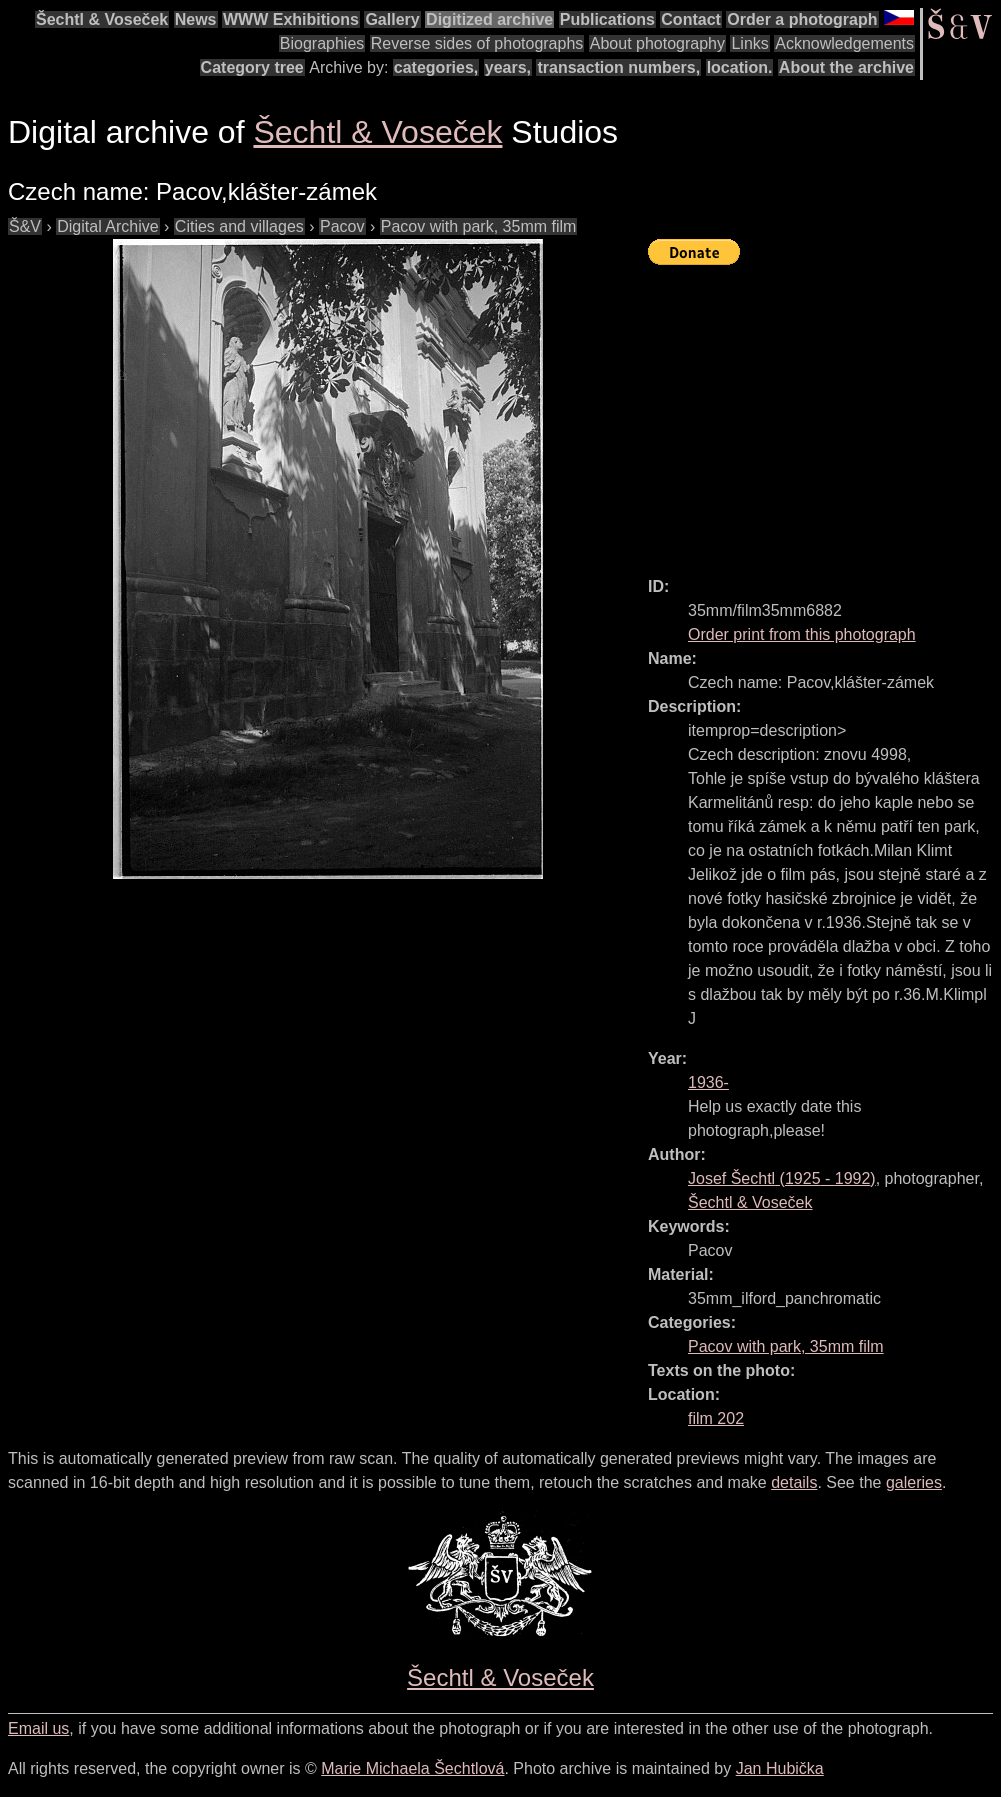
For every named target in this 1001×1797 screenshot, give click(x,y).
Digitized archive (489, 19)
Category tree (252, 67)
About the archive (846, 67)
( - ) (782, 1178)
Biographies (322, 43)
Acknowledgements (844, 43)
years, (508, 67)
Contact (691, 19)
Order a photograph (802, 19)
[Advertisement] (824, 412)
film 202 (716, 1418)
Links (749, 43)
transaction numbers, (618, 67)
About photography (657, 43)
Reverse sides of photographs (477, 43)
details (794, 1482)
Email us (38, 1728)
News (196, 19)
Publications (607, 19)
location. (740, 67)
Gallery (392, 19)
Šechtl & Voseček (102, 19)
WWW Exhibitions (291, 19)
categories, (436, 67)
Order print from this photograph (802, 634)
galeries (914, 1482)
